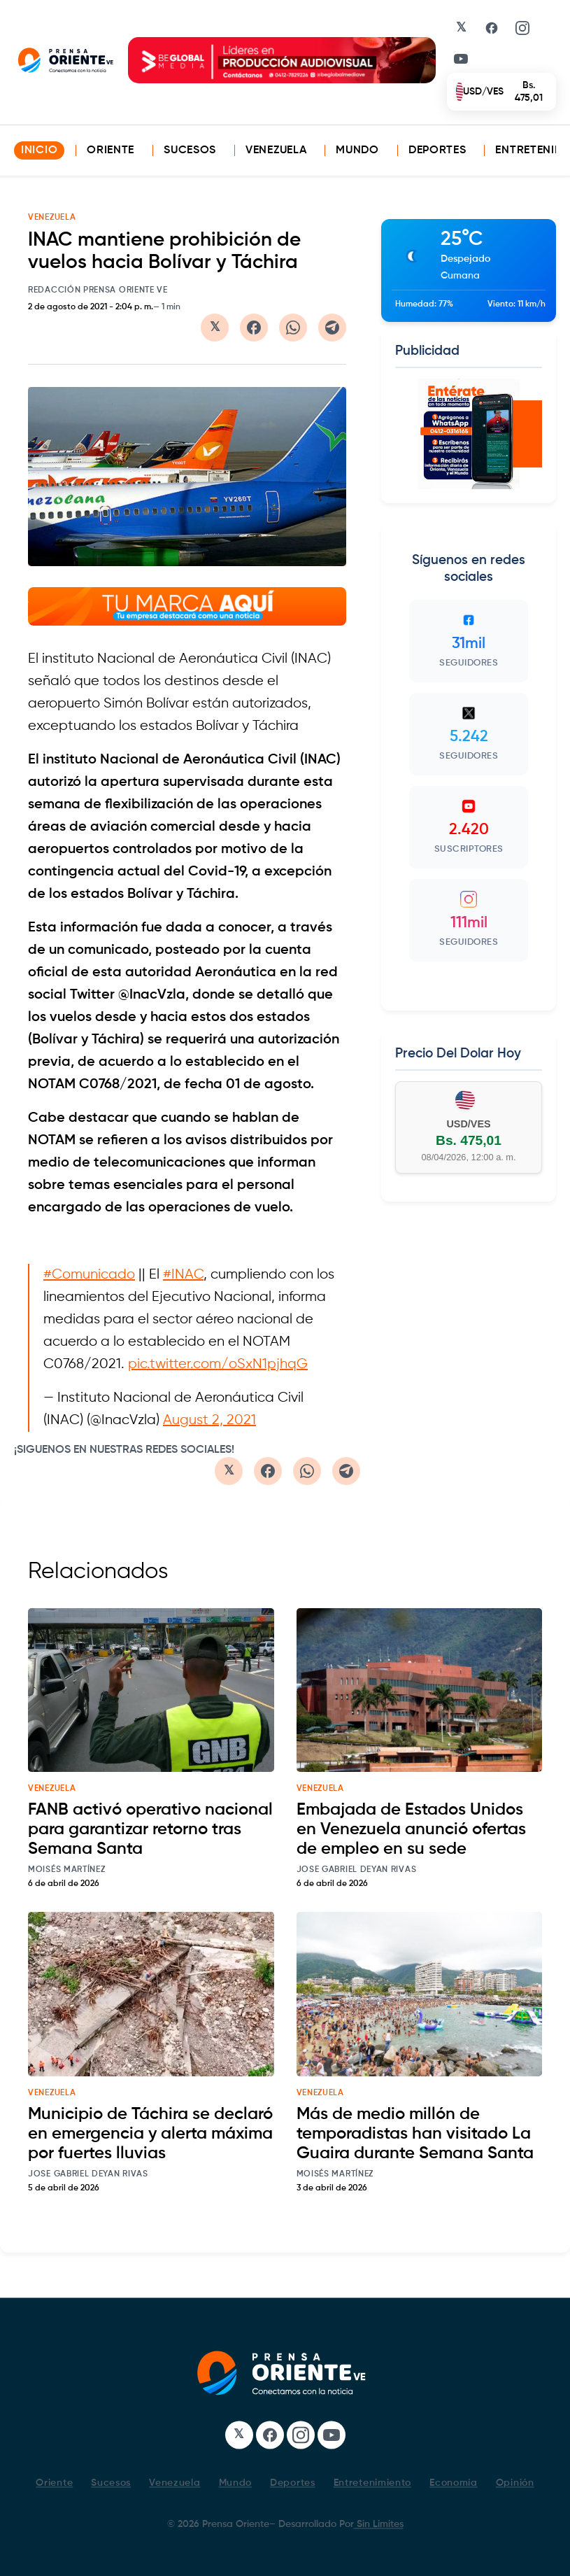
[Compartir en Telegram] (332, 328)
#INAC (183, 1274)
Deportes (437, 150)
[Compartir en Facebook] (254, 328)
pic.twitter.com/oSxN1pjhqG (218, 1364)
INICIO (39, 150)
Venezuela (275, 150)
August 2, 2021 (209, 1420)
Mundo (357, 150)
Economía (453, 2483)
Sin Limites (379, 2524)
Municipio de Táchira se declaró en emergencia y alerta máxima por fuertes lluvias (150, 2134)
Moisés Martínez (67, 1870)
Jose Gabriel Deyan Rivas (357, 1870)
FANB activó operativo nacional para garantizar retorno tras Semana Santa (150, 1829)
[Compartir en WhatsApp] (293, 328)
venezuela (52, 1789)
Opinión (515, 2483)
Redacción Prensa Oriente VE (98, 290)
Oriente (110, 150)
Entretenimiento (373, 2483)
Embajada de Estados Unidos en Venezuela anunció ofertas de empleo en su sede (411, 1829)
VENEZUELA (52, 217)
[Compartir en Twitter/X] (215, 328)
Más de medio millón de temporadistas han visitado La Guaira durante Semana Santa (415, 2134)
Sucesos (190, 150)
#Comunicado (89, 1274)
